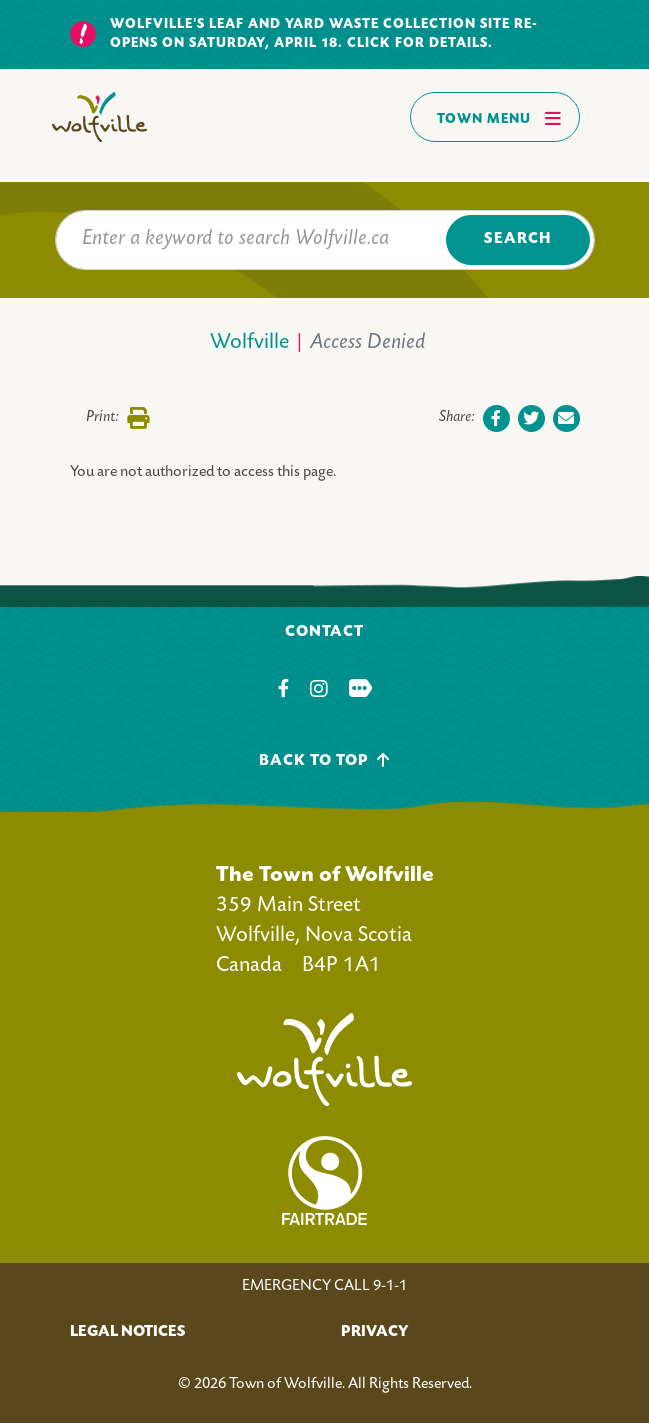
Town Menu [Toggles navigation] (499, 118)
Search (517, 239)
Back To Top (324, 760)
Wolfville (249, 343)
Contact (324, 632)
